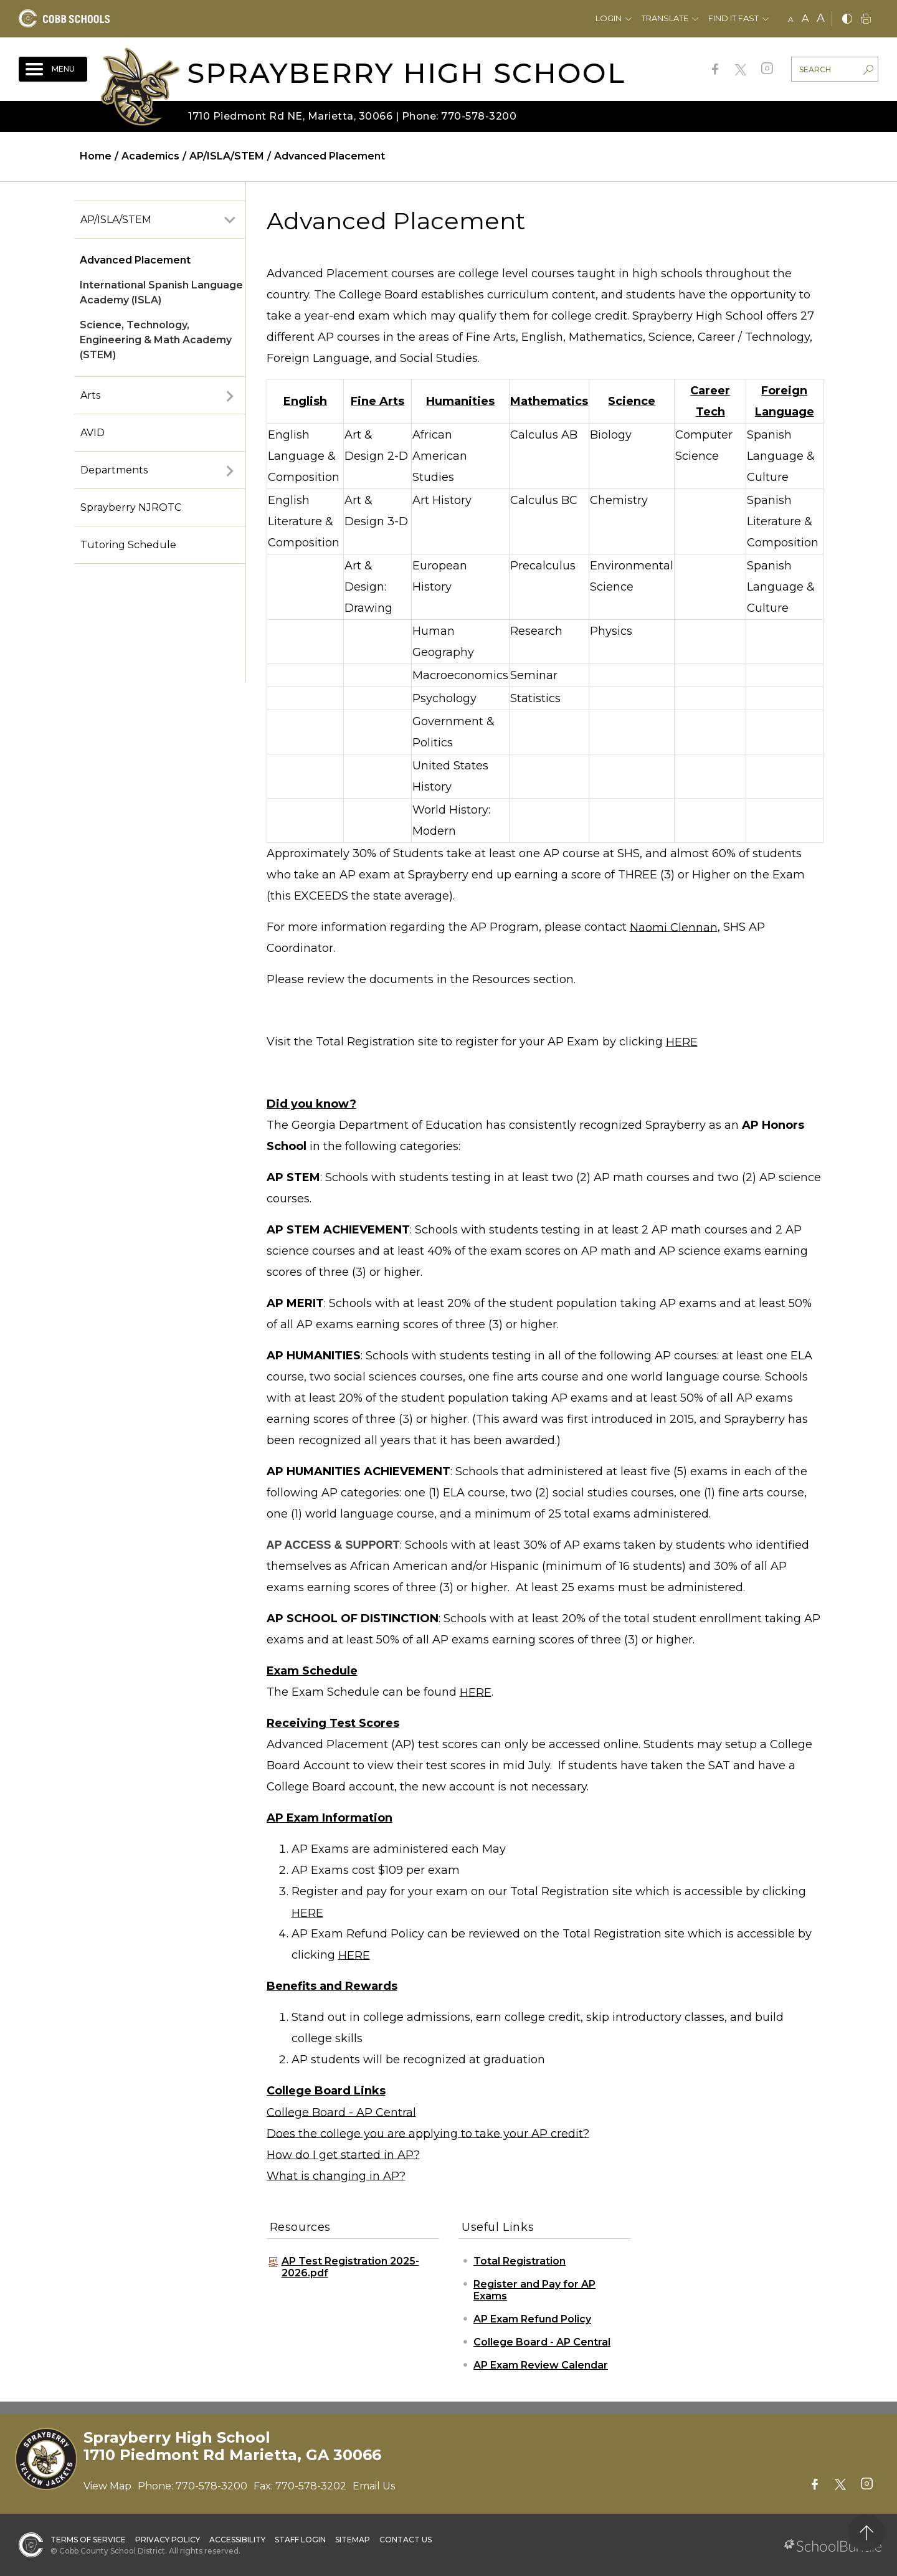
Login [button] (609, 18)
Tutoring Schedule (128, 545)
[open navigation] (53, 69)
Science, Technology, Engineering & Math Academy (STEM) (156, 340)
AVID (92, 433)
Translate (665, 18)
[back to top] (866, 2532)
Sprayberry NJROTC (130, 507)
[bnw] (847, 20)
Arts (90, 395)
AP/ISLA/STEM (115, 220)
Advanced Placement (135, 260)
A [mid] (805, 18)
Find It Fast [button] (733, 18)
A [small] (791, 19)
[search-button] (868, 71)
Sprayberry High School (406, 72)
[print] (866, 20)
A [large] (821, 18)
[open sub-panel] (229, 219)
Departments (114, 470)
